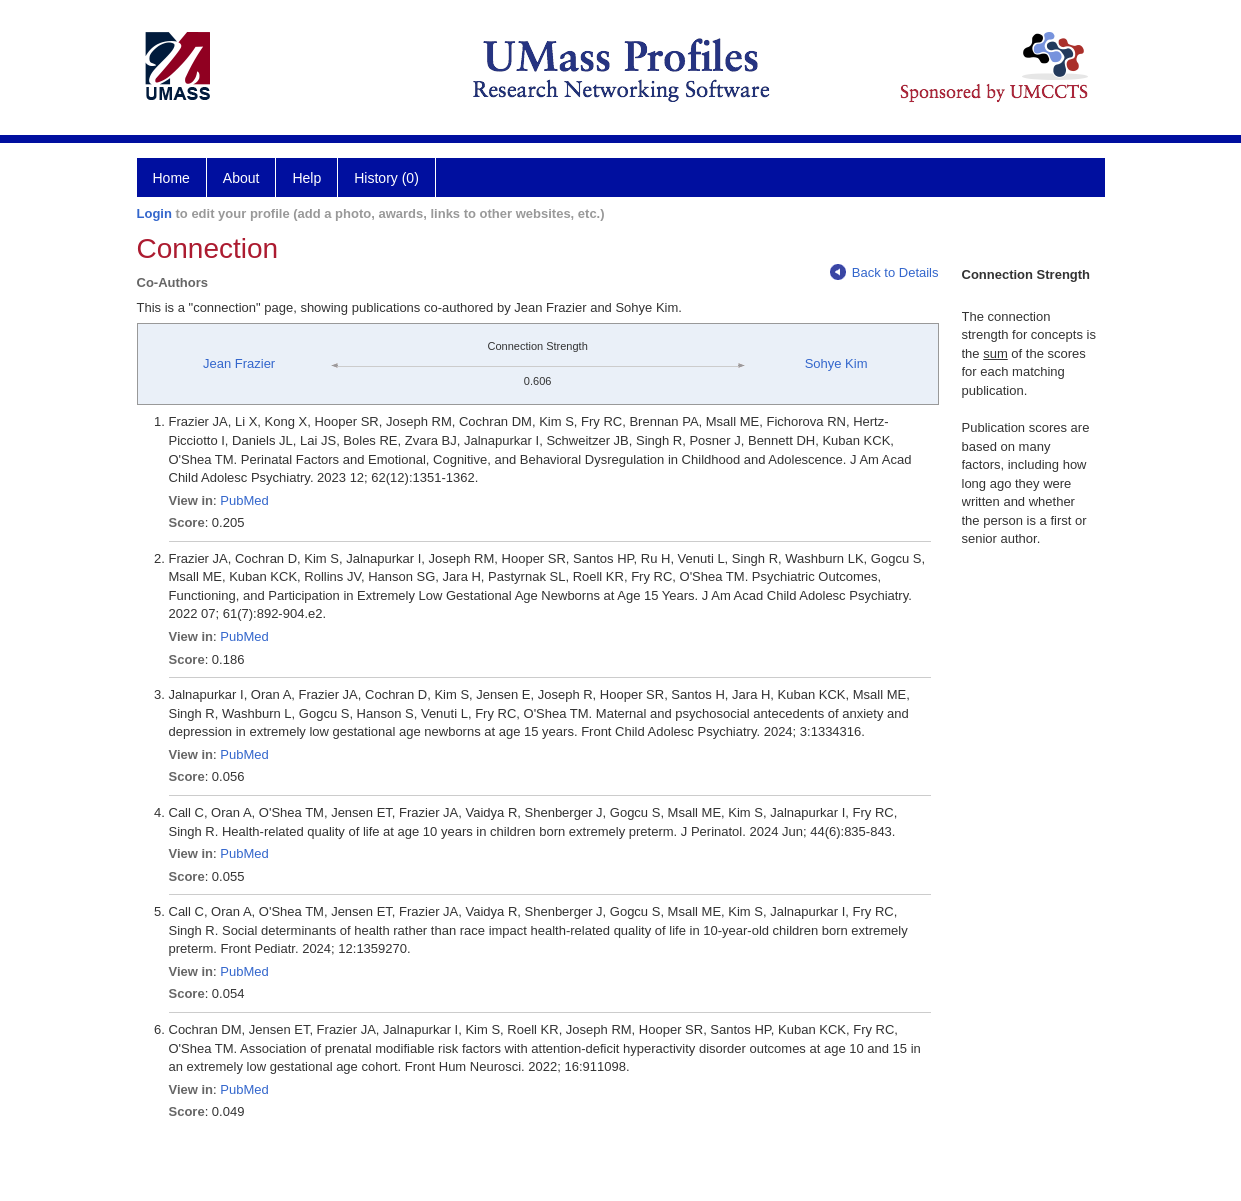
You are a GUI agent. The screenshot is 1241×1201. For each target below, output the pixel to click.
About (241, 178)
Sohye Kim (836, 363)
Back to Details (884, 272)
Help (306, 178)
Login (154, 213)
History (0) (386, 178)
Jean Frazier (239, 363)
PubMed (244, 500)
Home (171, 178)
